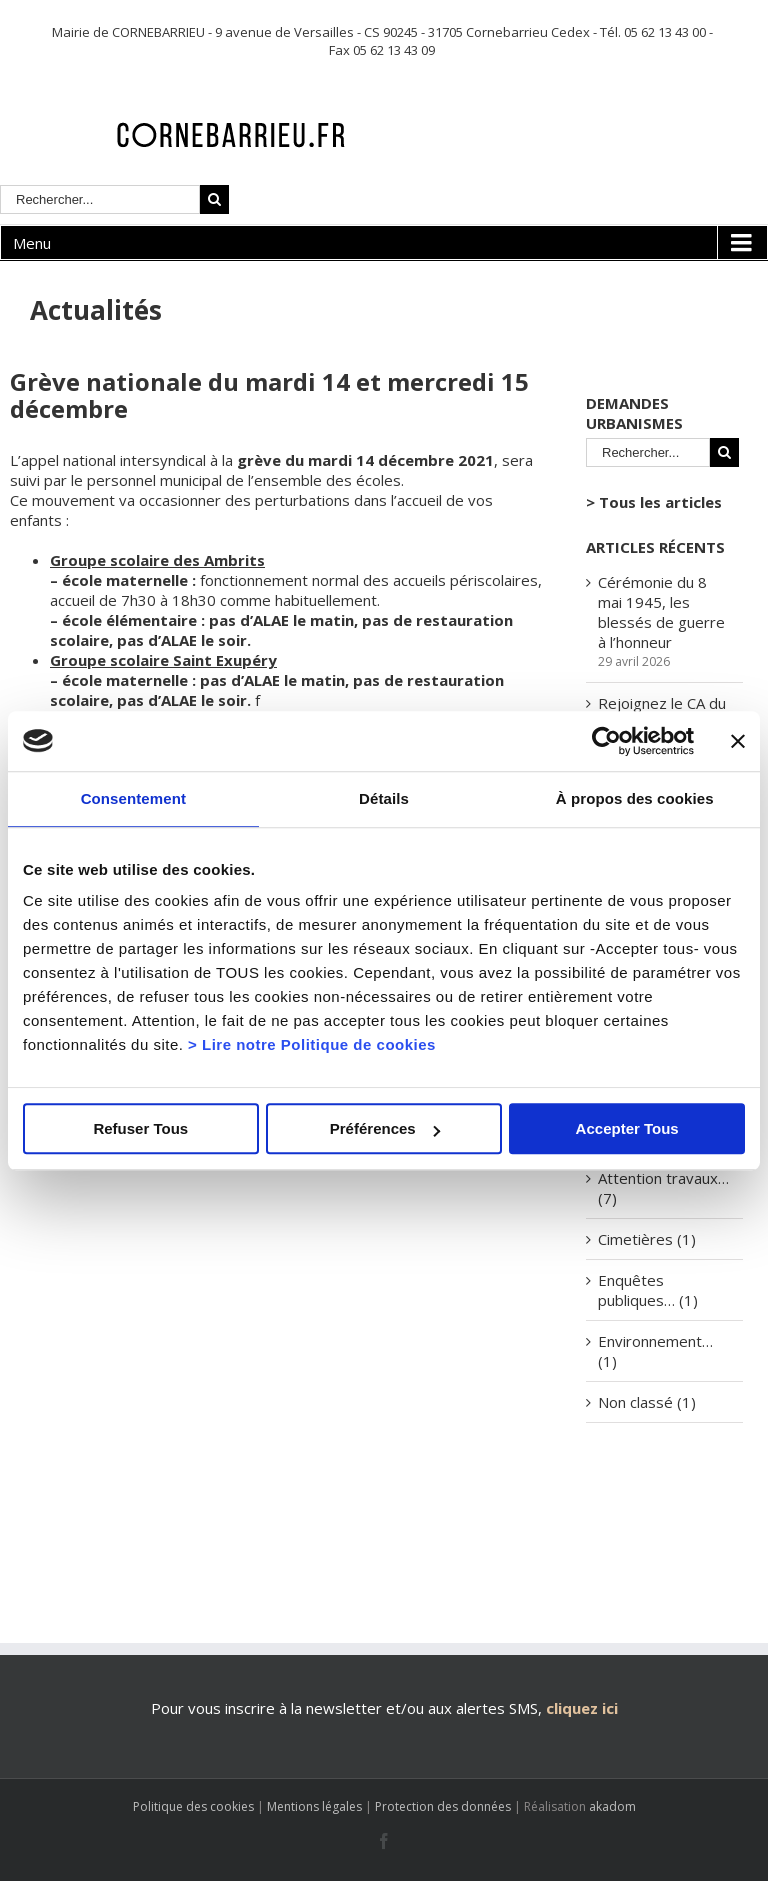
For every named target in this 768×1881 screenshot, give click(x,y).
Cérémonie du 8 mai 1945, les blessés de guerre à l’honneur (661, 612)
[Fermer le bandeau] (738, 741)
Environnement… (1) (655, 1351)
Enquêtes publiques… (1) (648, 1290)
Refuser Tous (140, 1128)
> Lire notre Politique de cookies (312, 1044)
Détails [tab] (384, 798)
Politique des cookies (193, 1806)
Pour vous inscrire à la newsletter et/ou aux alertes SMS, (346, 1708)
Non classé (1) (647, 1402)
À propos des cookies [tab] (635, 798)
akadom (612, 1806)
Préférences (385, 1128)
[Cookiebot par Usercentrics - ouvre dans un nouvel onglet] (606, 741)
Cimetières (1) (647, 1239)
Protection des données (443, 1806)
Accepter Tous (627, 1128)
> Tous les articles (654, 502)
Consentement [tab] (133, 798)
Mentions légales (314, 1806)
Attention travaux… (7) (663, 1188)
